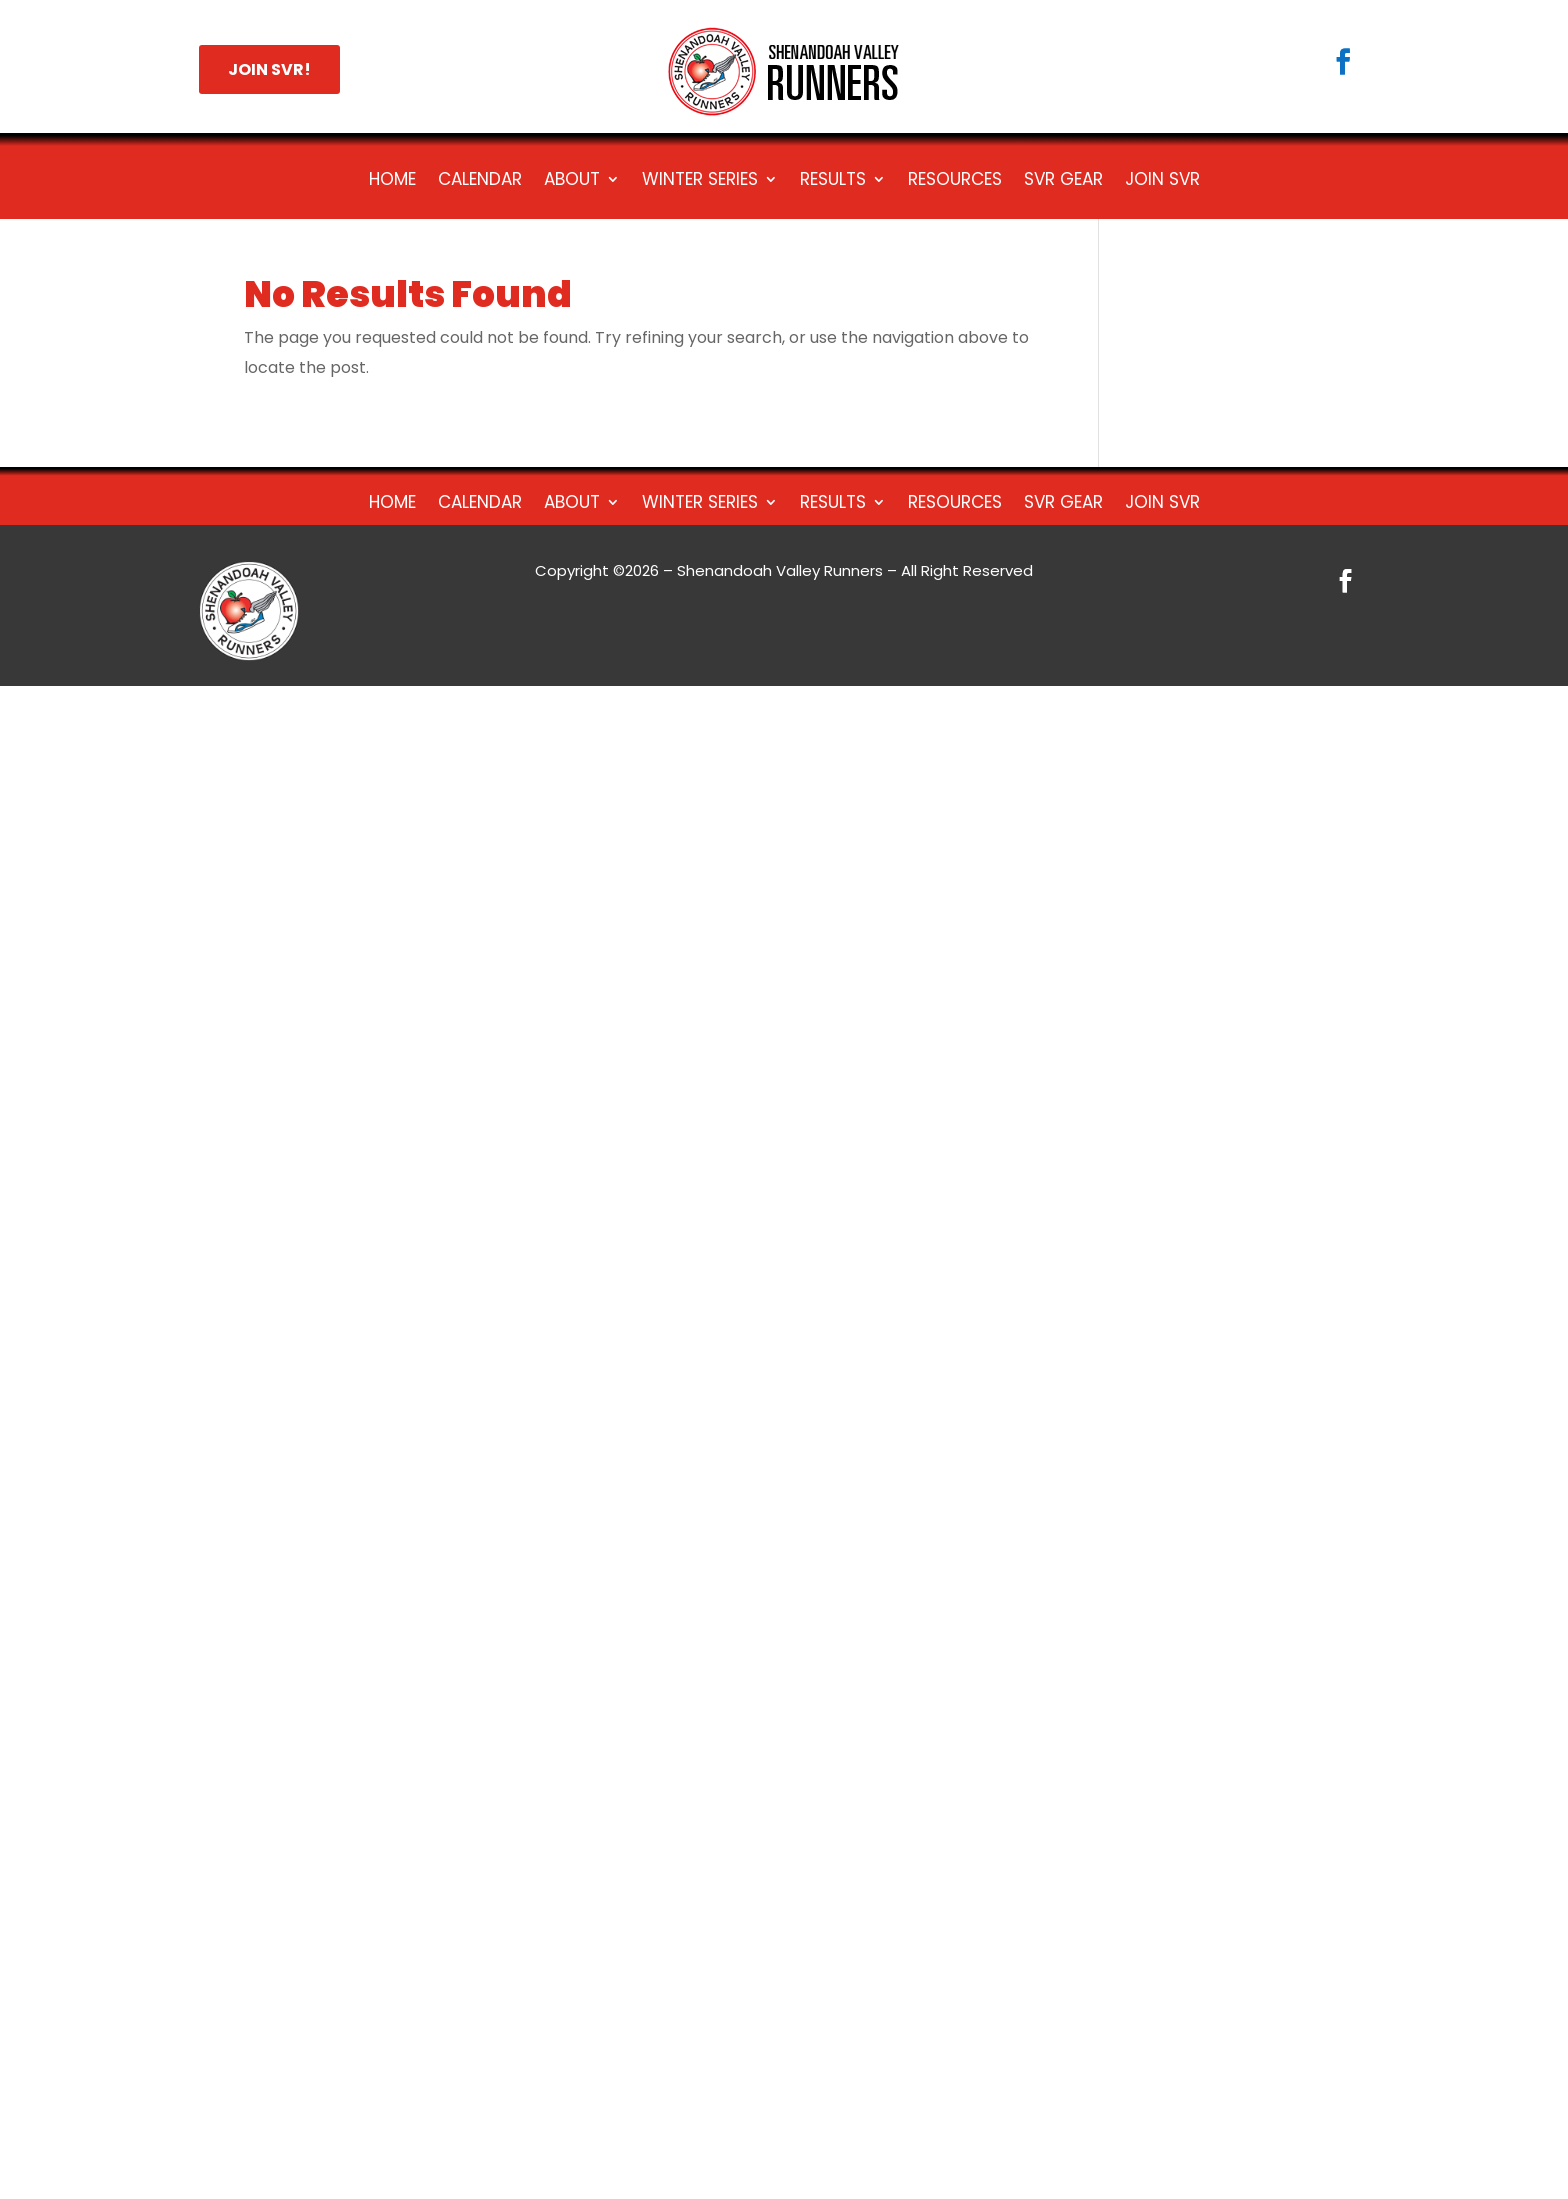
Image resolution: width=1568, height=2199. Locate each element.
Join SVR (1162, 181)
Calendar (480, 181)
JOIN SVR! (269, 69)
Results (833, 181)
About (572, 181)
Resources (955, 181)
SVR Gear (1063, 181)
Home (392, 181)
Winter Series (700, 181)
